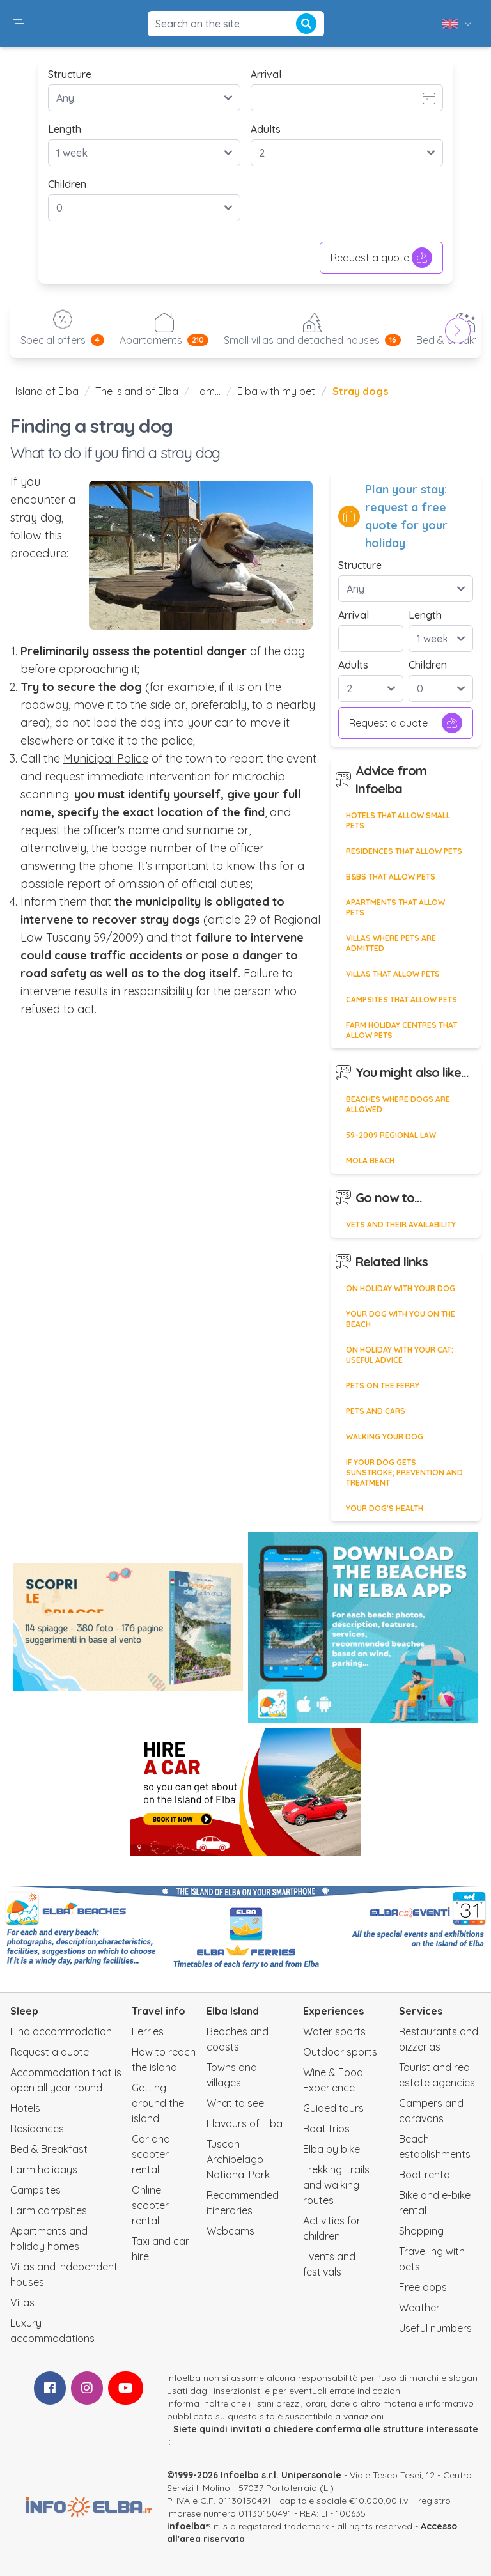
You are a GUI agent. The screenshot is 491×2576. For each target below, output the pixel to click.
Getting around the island (158, 2103)
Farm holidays (43, 2169)
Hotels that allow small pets (398, 820)
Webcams (230, 2230)
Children (67, 184)
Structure (69, 74)
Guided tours (333, 2108)
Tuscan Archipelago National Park (238, 2159)
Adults (266, 129)
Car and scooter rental (151, 2154)
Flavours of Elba (245, 2123)
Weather (419, 2307)
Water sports (334, 2031)
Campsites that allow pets (401, 999)
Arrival (266, 74)
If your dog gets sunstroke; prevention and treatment (404, 1472)
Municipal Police (105, 758)
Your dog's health (384, 1508)
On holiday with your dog (400, 1288)
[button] (18, 23)
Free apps (423, 2287)
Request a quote (381, 257)
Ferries (148, 2031)
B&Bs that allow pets (390, 876)
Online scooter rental (150, 2205)
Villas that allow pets (393, 974)
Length (64, 129)
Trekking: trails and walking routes (336, 2185)
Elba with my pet (276, 391)
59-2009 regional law (391, 1135)
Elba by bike (331, 2149)
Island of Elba (47, 391)
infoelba (186, 2526)
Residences (37, 2128)
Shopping (421, 2230)
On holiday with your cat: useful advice (399, 1355)
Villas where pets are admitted (391, 943)
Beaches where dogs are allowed (398, 1104)
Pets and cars (375, 1411)
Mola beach (370, 1160)
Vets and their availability (401, 1224)
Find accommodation (61, 2031)
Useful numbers (435, 2328)
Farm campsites (48, 2210)
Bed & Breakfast (49, 2149)
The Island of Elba (136, 391)
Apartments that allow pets (395, 907)
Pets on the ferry (382, 1385)
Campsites (35, 2190)
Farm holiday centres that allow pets (401, 1030)
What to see (235, 2103)
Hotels (25, 2108)
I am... (208, 391)
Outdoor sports (340, 2051)
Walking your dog (384, 1436)
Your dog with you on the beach (400, 1319)
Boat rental (425, 2174)
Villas (22, 2302)
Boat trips (326, 2128)
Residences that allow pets (404, 851)
